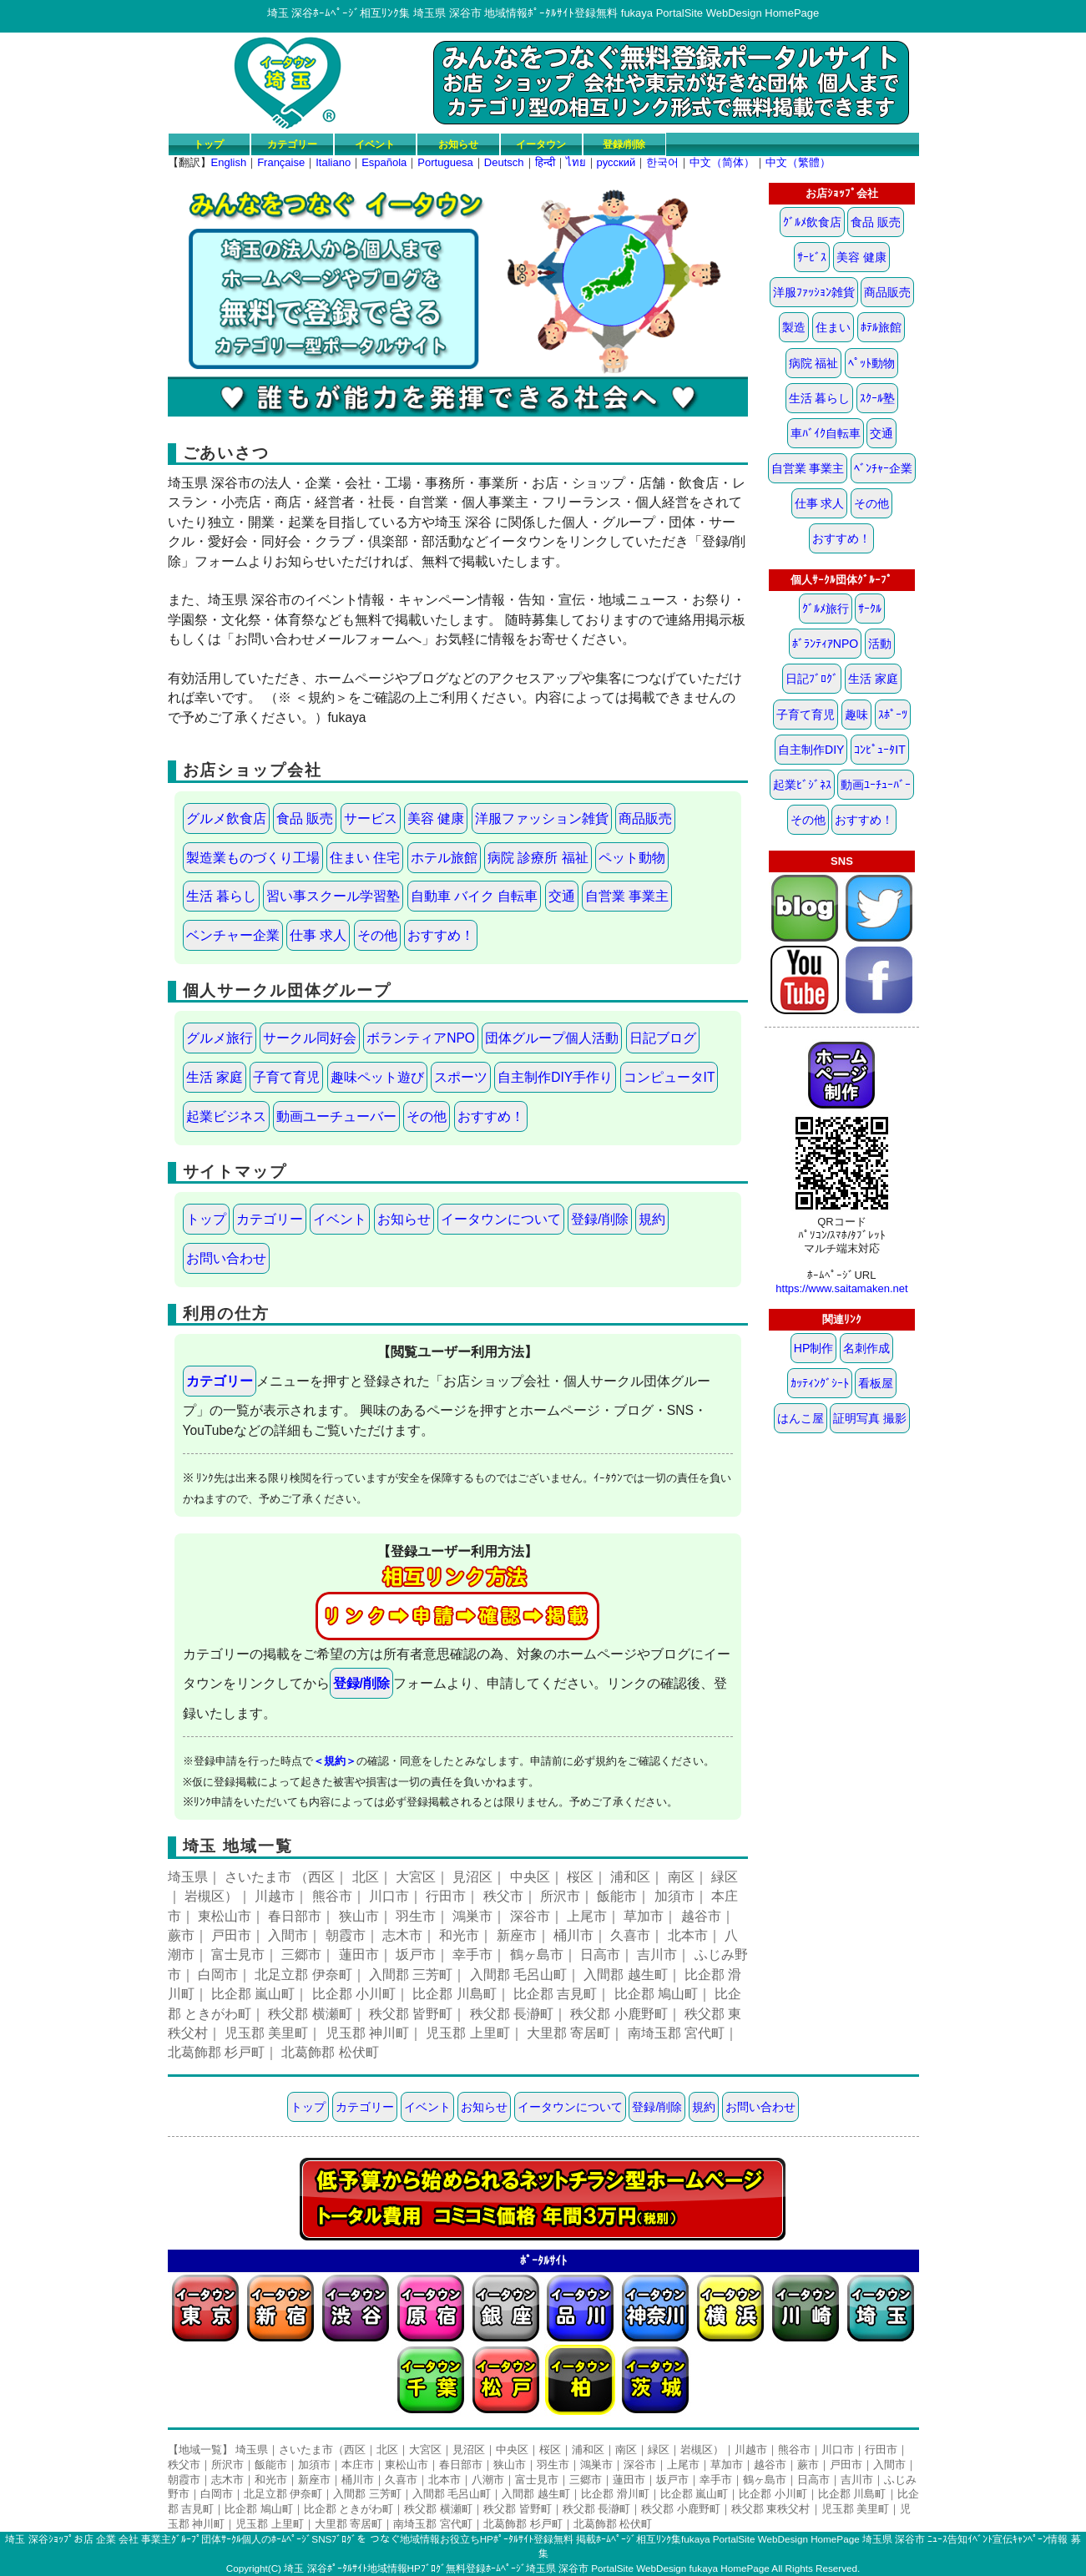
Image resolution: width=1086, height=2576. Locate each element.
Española (384, 162)
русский (616, 162)
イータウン (541, 144)
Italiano (333, 162)
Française (281, 162)
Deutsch (504, 162)
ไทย (576, 162)
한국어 (662, 162)
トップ (209, 144)
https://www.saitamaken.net (841, 1288)
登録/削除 (624, 144)
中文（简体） (722, 162)
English (229, 162)
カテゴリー (292, 144)
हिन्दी (545, 162)
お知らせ (458, 144)
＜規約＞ (334, 1761)
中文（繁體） (798, 162)
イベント (375, 144)
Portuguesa (445, 162)
